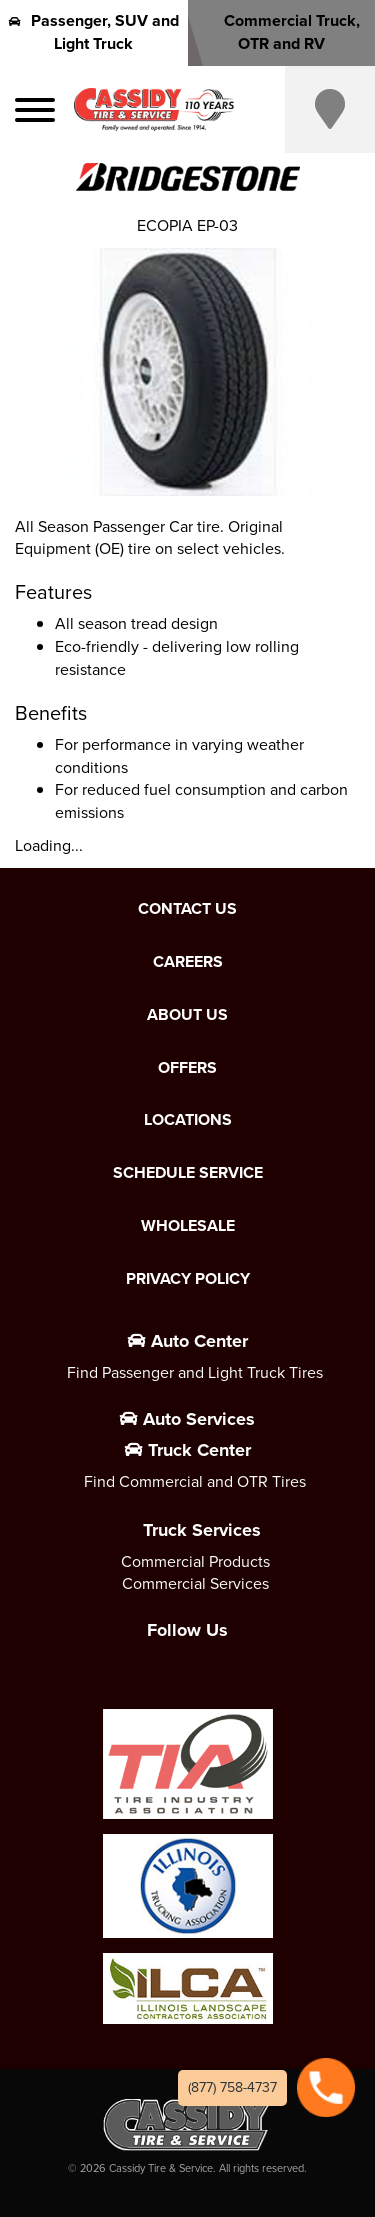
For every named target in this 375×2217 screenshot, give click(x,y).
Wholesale (188, 1226)
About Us (187, 1015)
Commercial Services (195, 1583)
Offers (187, 1068)
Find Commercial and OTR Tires (195, 1481)
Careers (188, 962)
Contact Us (187, 909)
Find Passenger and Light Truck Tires (195, 1372)
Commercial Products (195, 1561)
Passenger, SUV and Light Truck (94, 32)
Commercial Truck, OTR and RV (281, 32)
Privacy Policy (188, 1279)
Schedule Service (188, 1173)
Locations (188, 1120)
